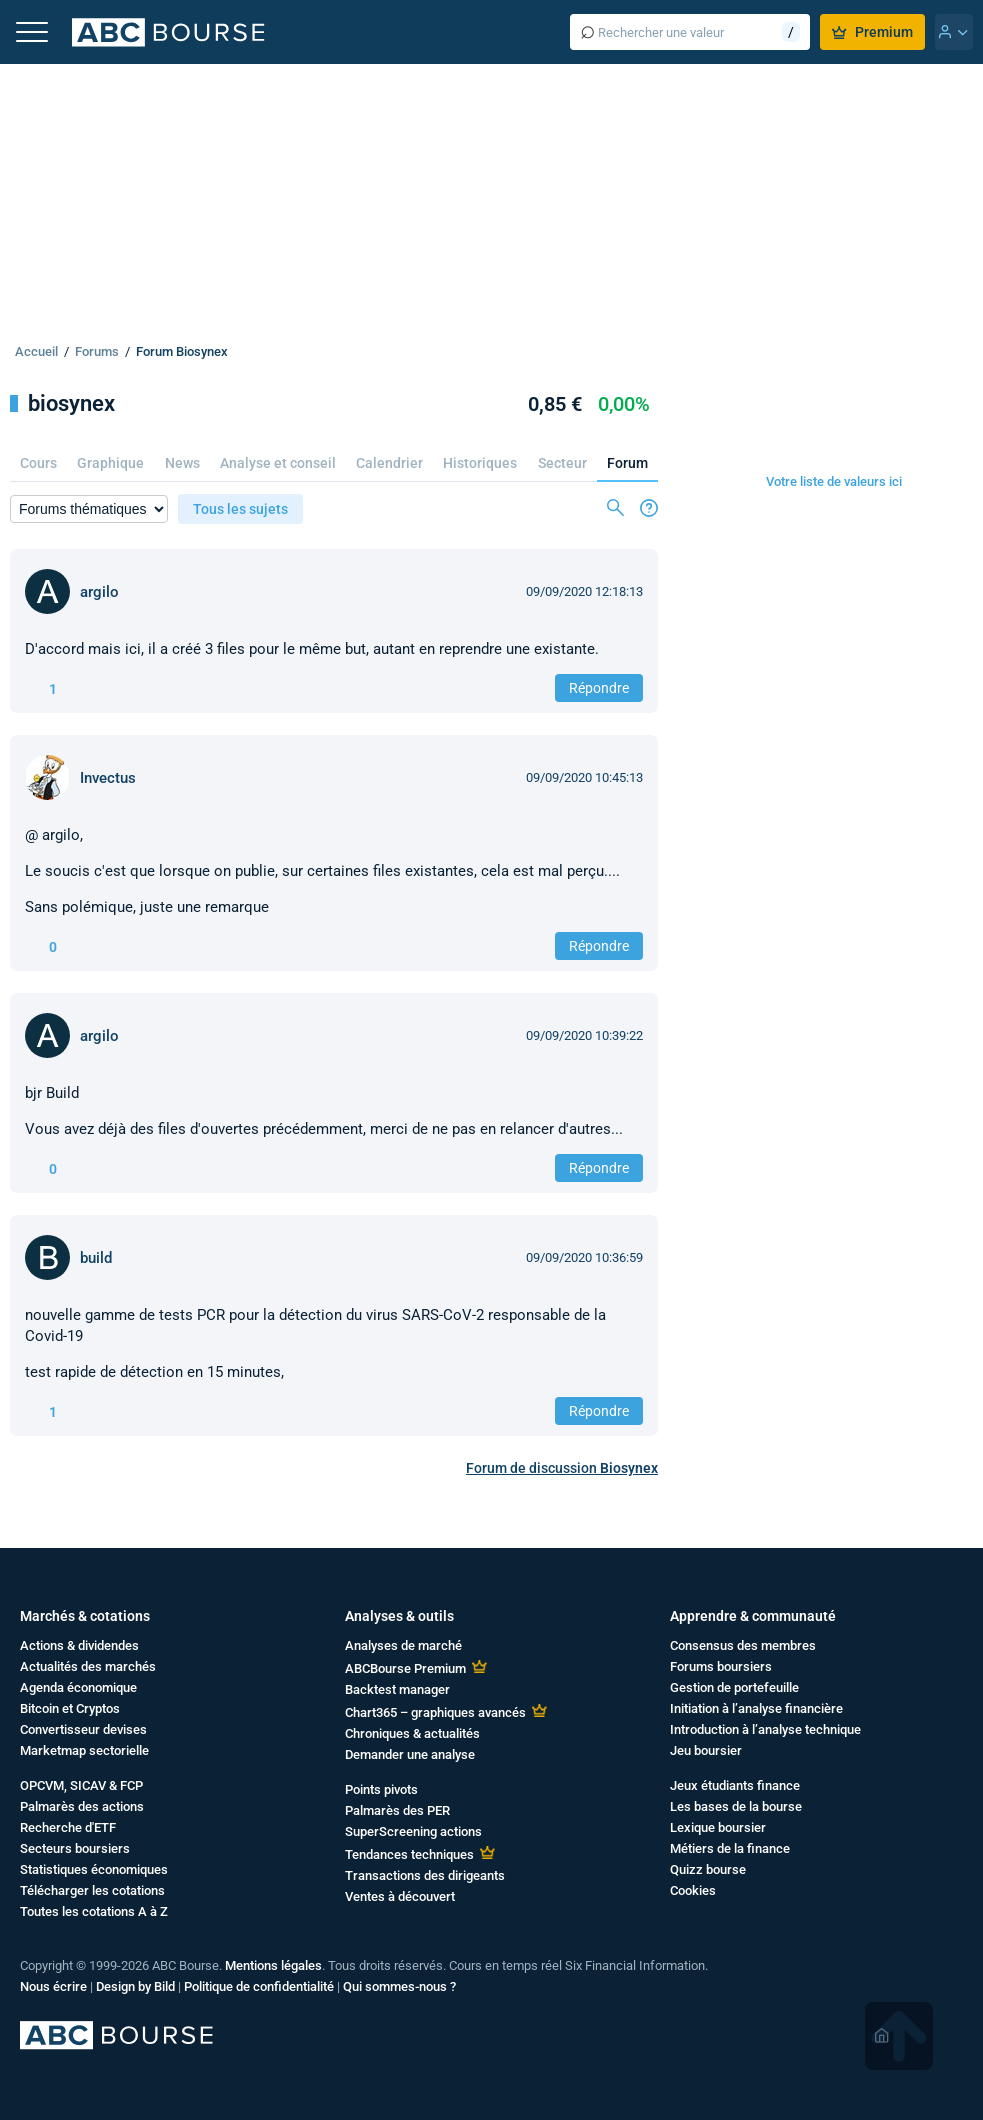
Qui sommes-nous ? (399, 1986)
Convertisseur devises (83, 1729)
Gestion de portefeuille (734, 1687)
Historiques (480, 463)
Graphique (110, 463)
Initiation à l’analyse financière (756, 1708)
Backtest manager (397, 1689)
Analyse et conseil (278, 463)
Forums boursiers (721, 1666)
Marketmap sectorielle (84, 1750)
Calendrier (389, 463)
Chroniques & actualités (412, 1733)
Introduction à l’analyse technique (765, 1729)
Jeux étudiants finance (735, 1785)
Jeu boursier (706, 1750)
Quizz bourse (708, 1869)
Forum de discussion (562, 1468)
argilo (99, 592)
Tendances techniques (409, 1854)
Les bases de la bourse (736, 1806)
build (96, 1258)
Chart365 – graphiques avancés (435, 1712)
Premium (872, 32)
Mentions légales (273, 1965)
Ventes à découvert (400, 1896)
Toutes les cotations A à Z (94, 1911)
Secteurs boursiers (75, 1848)
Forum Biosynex (182, 351)
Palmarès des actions (82, 1806)
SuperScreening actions (413, 1831)
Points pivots (381, 1789)
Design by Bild (135, 1986)
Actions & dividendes (79, 1645)
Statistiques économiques (94, 1869)
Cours (38, 463)
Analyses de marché (403, 1645)
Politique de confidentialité (259, 1986)
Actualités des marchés (88, 1666)
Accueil (36, 351)
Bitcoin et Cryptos (70, 1708)
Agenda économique (78, 1687)
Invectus (108, 778)
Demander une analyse (410, 1754)
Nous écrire (53, 1986)
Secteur (562, 463)
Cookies (693, 1890)
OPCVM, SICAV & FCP (81, 1785)
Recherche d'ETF (68, 1827)
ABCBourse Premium (405, 1668)
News (182, 463)
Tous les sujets (240, 509)
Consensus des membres (743, 1645)
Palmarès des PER (397, 1810)
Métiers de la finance (730, 1848)
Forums (97, 351)
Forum (627, 463)
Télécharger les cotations (92, 1890)
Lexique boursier (718, 1827)
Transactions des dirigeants (425, 1875)
